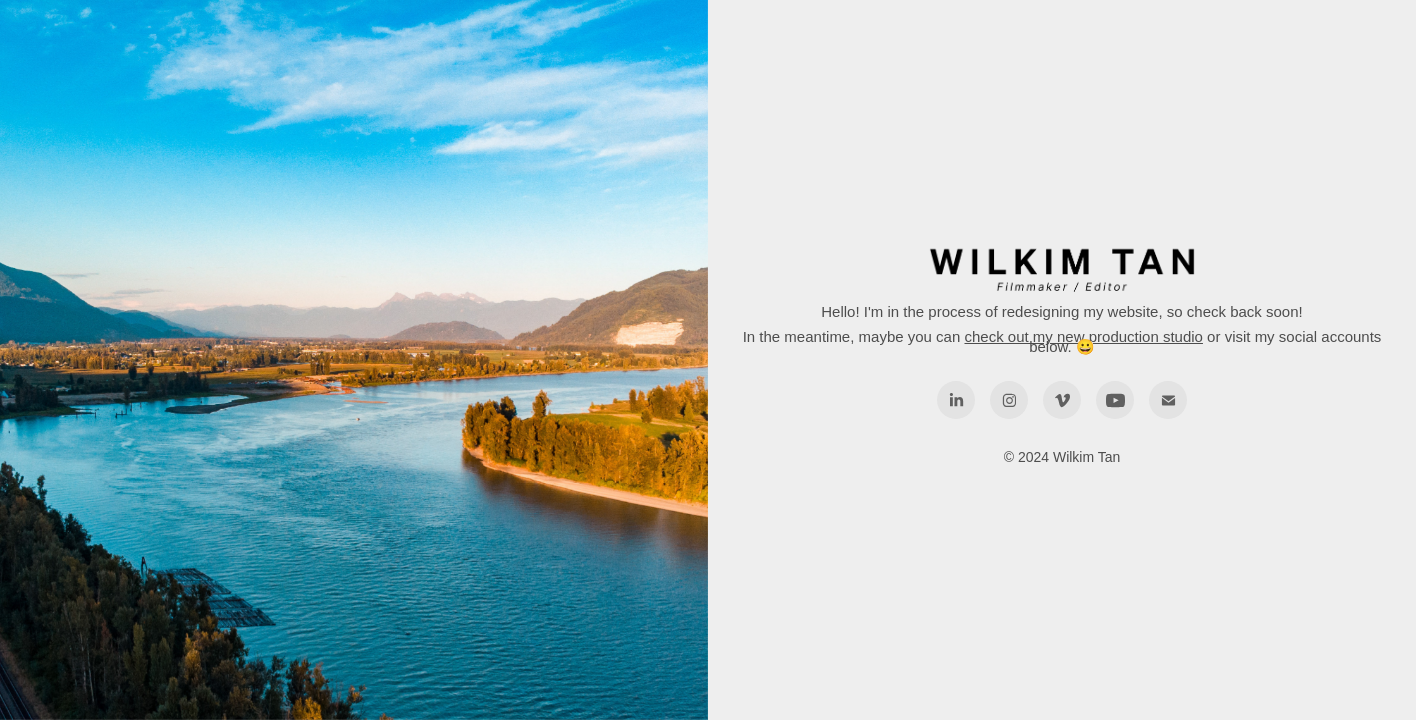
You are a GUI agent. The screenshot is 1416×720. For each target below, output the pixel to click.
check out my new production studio (1083, 336)
